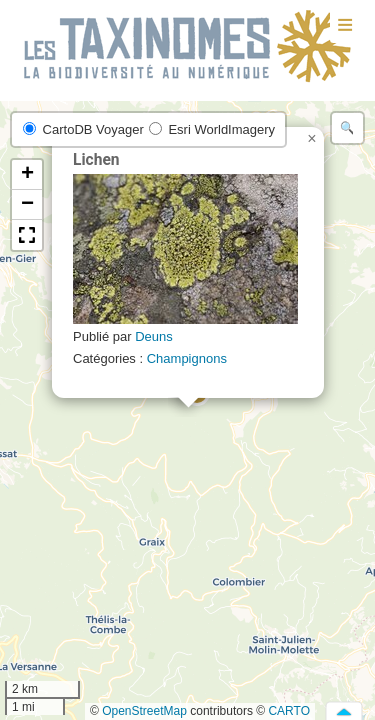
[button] (312, 139)
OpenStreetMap (144, 711)
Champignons (187, 358)
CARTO (289, 711)
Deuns (154, 336)
